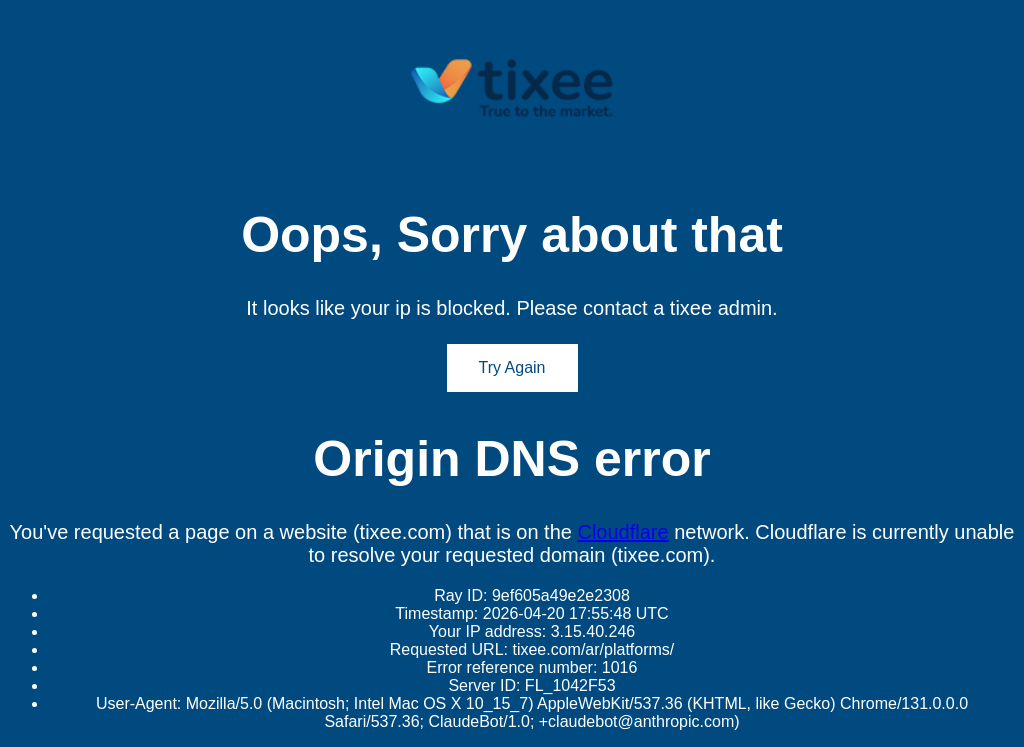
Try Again (512, 367)
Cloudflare (622, 532)
